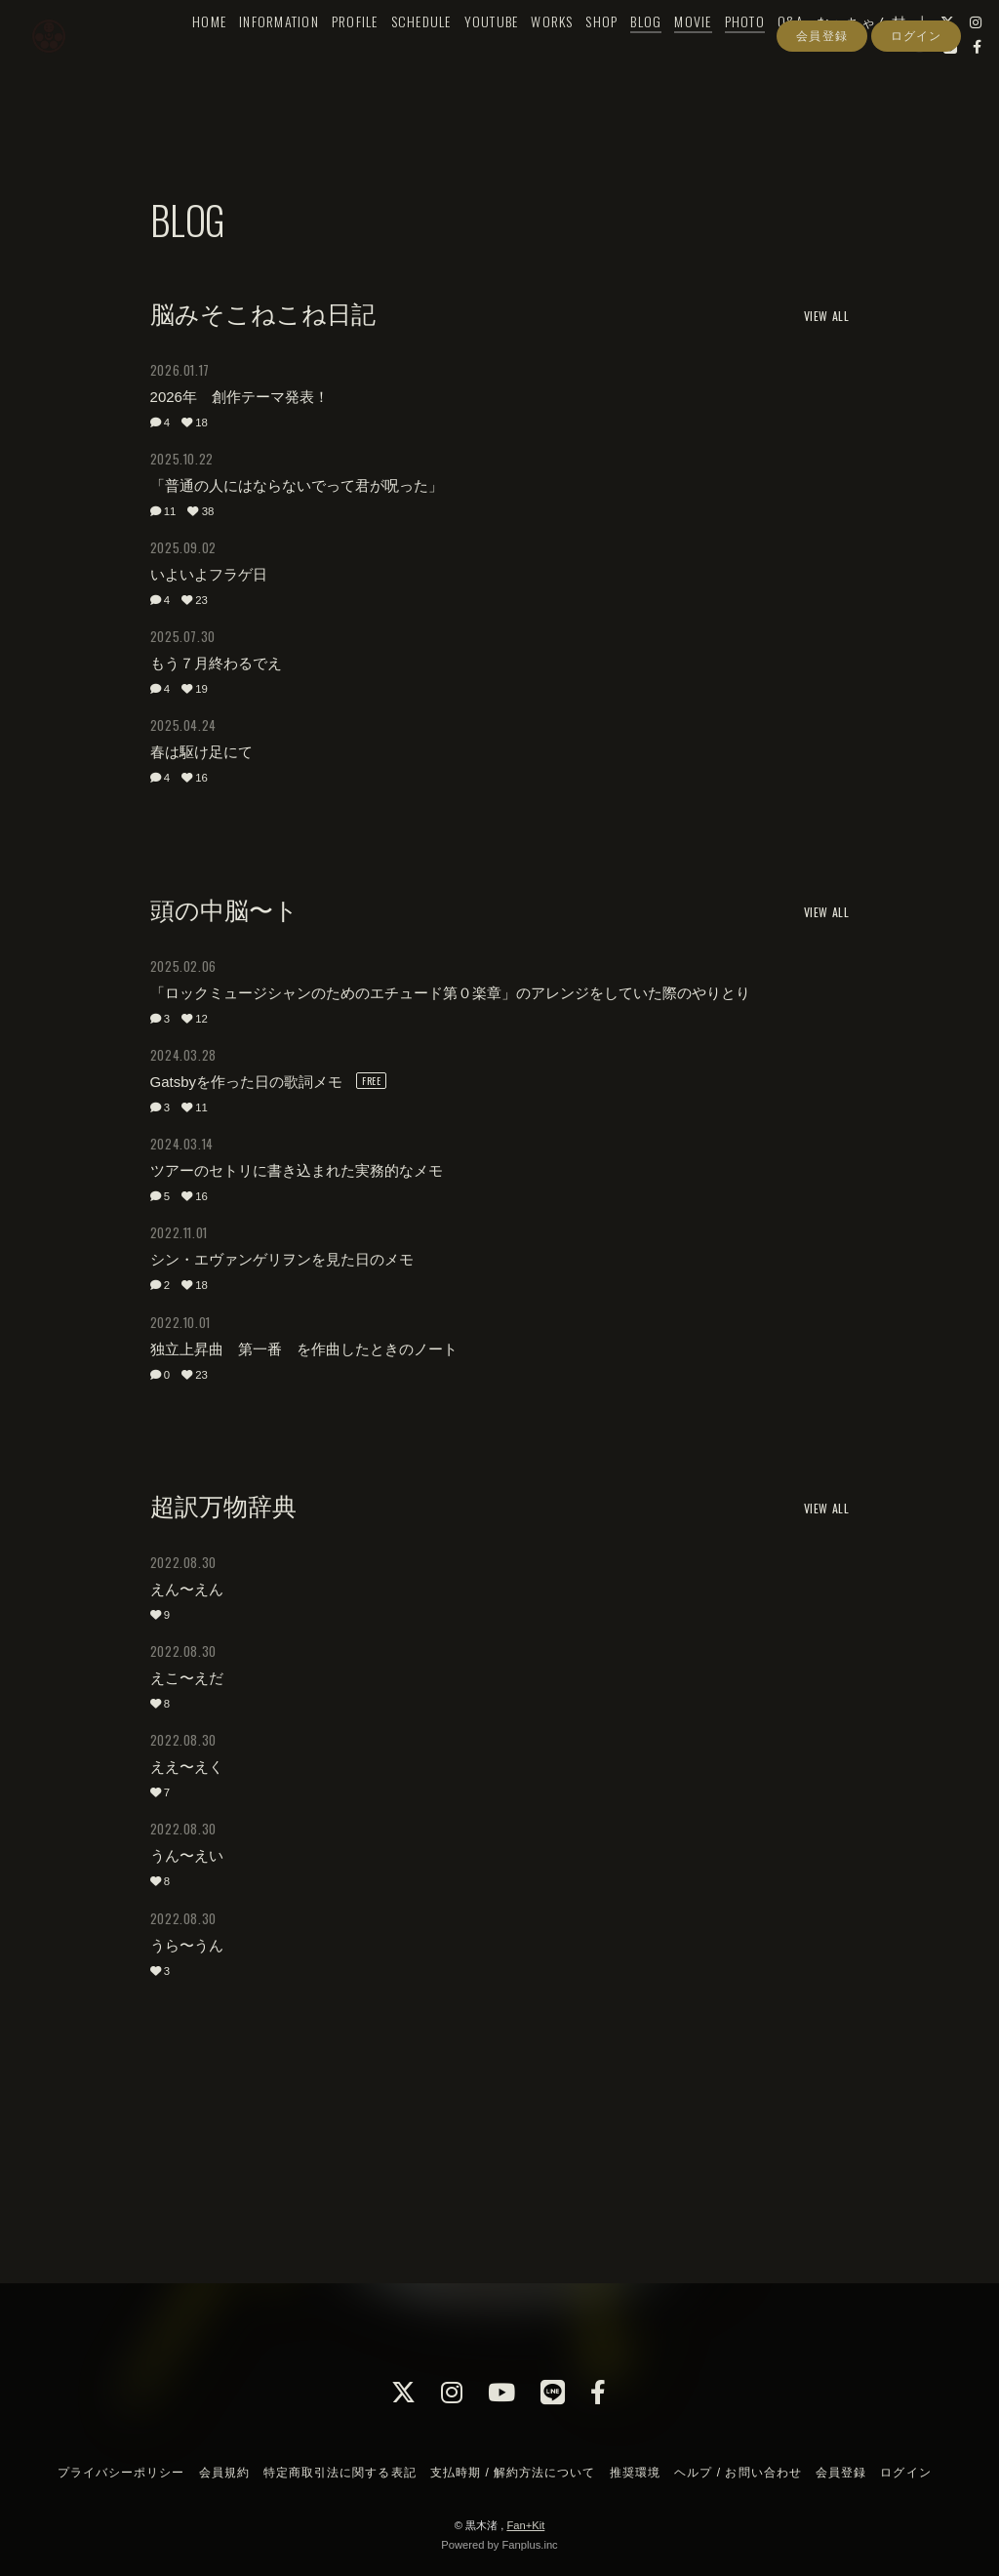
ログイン (916, 115)
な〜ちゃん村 (865, 55)
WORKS (556, 55)
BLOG (649, 55)
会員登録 (821, 115)
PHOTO (748, 55)
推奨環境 (635, 2472)
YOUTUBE (494, 55)
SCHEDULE (424, 55)
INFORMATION (283, 55)
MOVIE (696, 55)
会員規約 (224, 2472)
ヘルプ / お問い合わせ (737, 2472)
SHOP (605, 55)
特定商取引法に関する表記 (339, 2472)
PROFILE (358, 55)
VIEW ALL (827, 316)
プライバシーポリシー (121, 2472)
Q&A (794, 55)
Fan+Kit (525, 2525)
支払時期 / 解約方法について (513, 2472)
